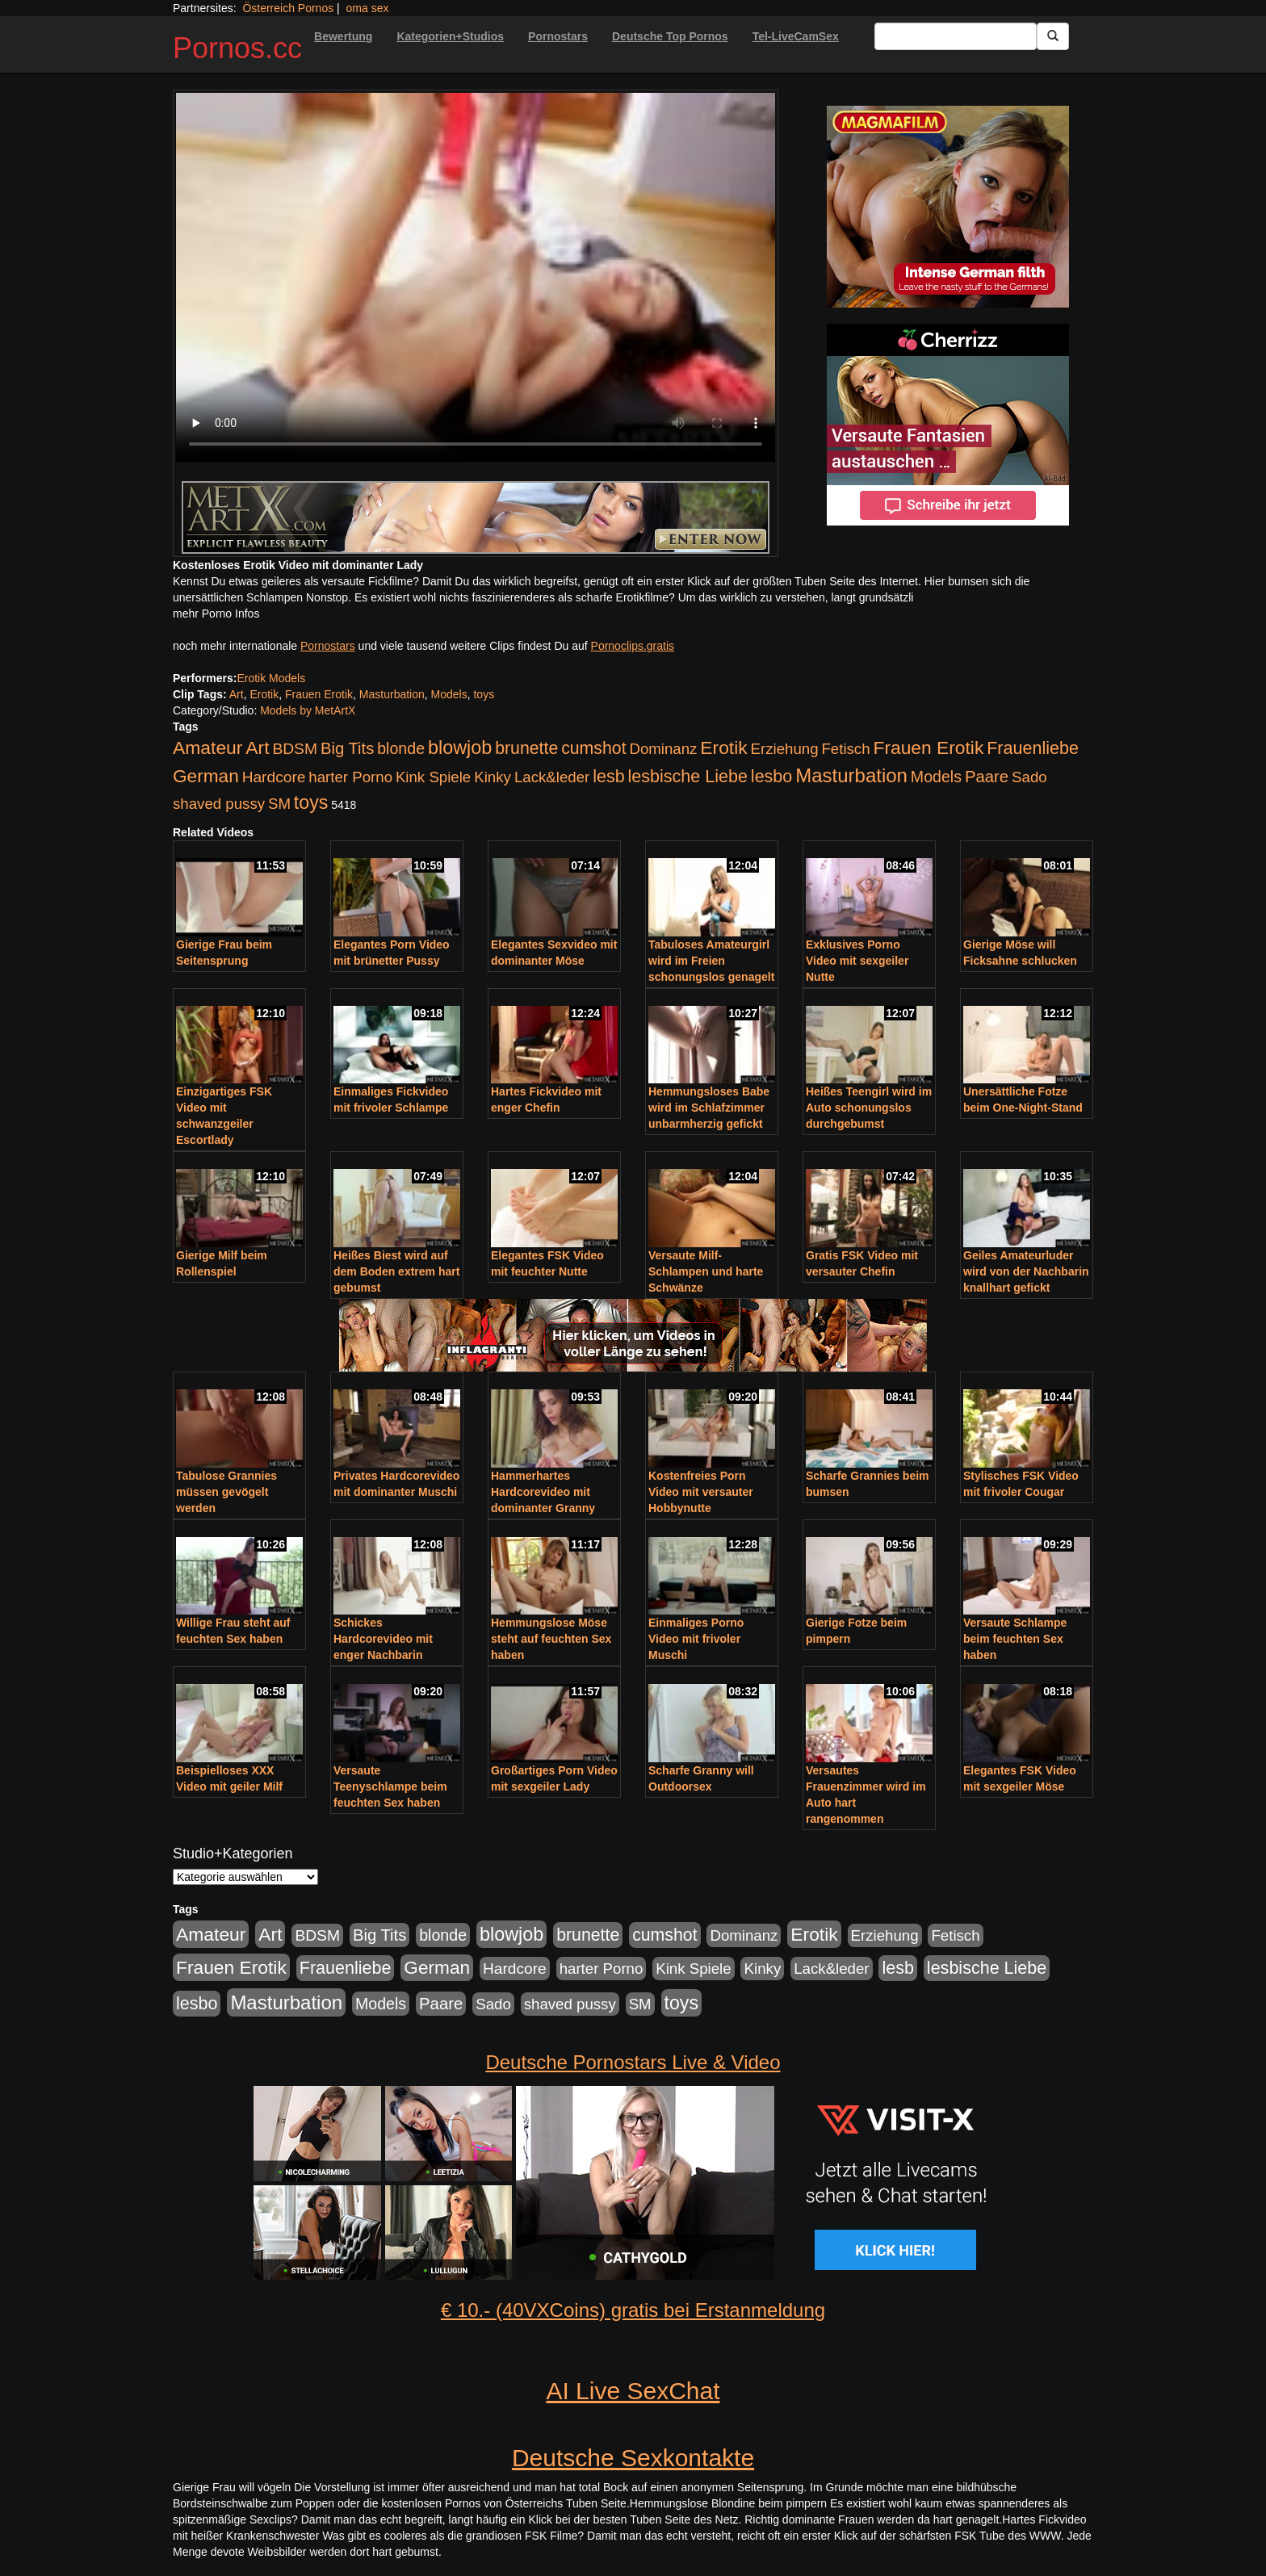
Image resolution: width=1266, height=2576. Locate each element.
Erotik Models (271, 678)
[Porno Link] (475, 517)
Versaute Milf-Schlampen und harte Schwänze (705, 1271)
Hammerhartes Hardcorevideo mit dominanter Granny (543, 1491)
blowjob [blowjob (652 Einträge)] (460, 747)
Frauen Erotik (319, 694)
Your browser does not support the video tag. (475, 277)
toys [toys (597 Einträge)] (311, 802)
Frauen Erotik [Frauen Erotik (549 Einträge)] (928, 747)
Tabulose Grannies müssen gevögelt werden (226, 1491)
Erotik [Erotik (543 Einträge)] (723, 747)
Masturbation (392, 694)
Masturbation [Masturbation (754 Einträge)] (851, 775)
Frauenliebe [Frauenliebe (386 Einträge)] (1033, 748)
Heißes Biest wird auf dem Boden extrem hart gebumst (396, 1271)
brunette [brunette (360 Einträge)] (526, 748)
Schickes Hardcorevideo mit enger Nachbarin (383, 1638)
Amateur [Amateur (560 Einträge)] (207, 747)
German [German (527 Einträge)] (206, 776)
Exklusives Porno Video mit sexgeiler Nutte (857, 960)
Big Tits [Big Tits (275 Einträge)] (347, 748)
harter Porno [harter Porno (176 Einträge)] (350, 777)
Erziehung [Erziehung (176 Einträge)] (785, 748)
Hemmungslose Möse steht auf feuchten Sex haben (551, 1638)
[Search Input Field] (955, 36)
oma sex (367, 8)
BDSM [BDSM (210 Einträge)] (294, 748)
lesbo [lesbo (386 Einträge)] (771, 776)
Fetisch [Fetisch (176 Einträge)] (845, 748)
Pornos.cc (237, 48)
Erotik (264, 694)
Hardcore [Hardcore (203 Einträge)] (274, 777)
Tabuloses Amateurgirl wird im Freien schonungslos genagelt (711, 960)
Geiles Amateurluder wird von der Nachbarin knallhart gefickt (1026, 1271)
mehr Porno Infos (216, 613)
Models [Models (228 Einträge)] (936, 776)
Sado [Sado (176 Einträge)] (1029, 777)
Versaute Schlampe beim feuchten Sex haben (1015, 1638)
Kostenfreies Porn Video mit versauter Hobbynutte (700, 1491)
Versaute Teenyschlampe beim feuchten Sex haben (390, 1786)
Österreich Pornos (287, 8)
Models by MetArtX (307, 710)
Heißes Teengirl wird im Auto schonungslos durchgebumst (869, 1107)
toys (483, 694)
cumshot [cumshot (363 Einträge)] (593, 748)
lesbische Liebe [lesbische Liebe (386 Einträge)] (688, 776)
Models (449, 694)
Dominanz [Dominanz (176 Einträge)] (663, 748)
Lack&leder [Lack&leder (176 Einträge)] (551, 777)
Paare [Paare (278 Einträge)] (986, 776)
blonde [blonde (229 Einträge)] (401, 748)
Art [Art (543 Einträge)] (257, 747)
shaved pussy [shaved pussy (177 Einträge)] (219, 803)
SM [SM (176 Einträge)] (279, 803)
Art (236, 694)
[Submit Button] (1053, 36)
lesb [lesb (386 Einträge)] (609, 776)
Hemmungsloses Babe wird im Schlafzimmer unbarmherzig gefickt (708, 1107)
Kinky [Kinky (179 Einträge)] (492, 777)
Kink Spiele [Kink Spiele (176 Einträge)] (433, 777)
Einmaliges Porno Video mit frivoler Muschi (696, 1638)
